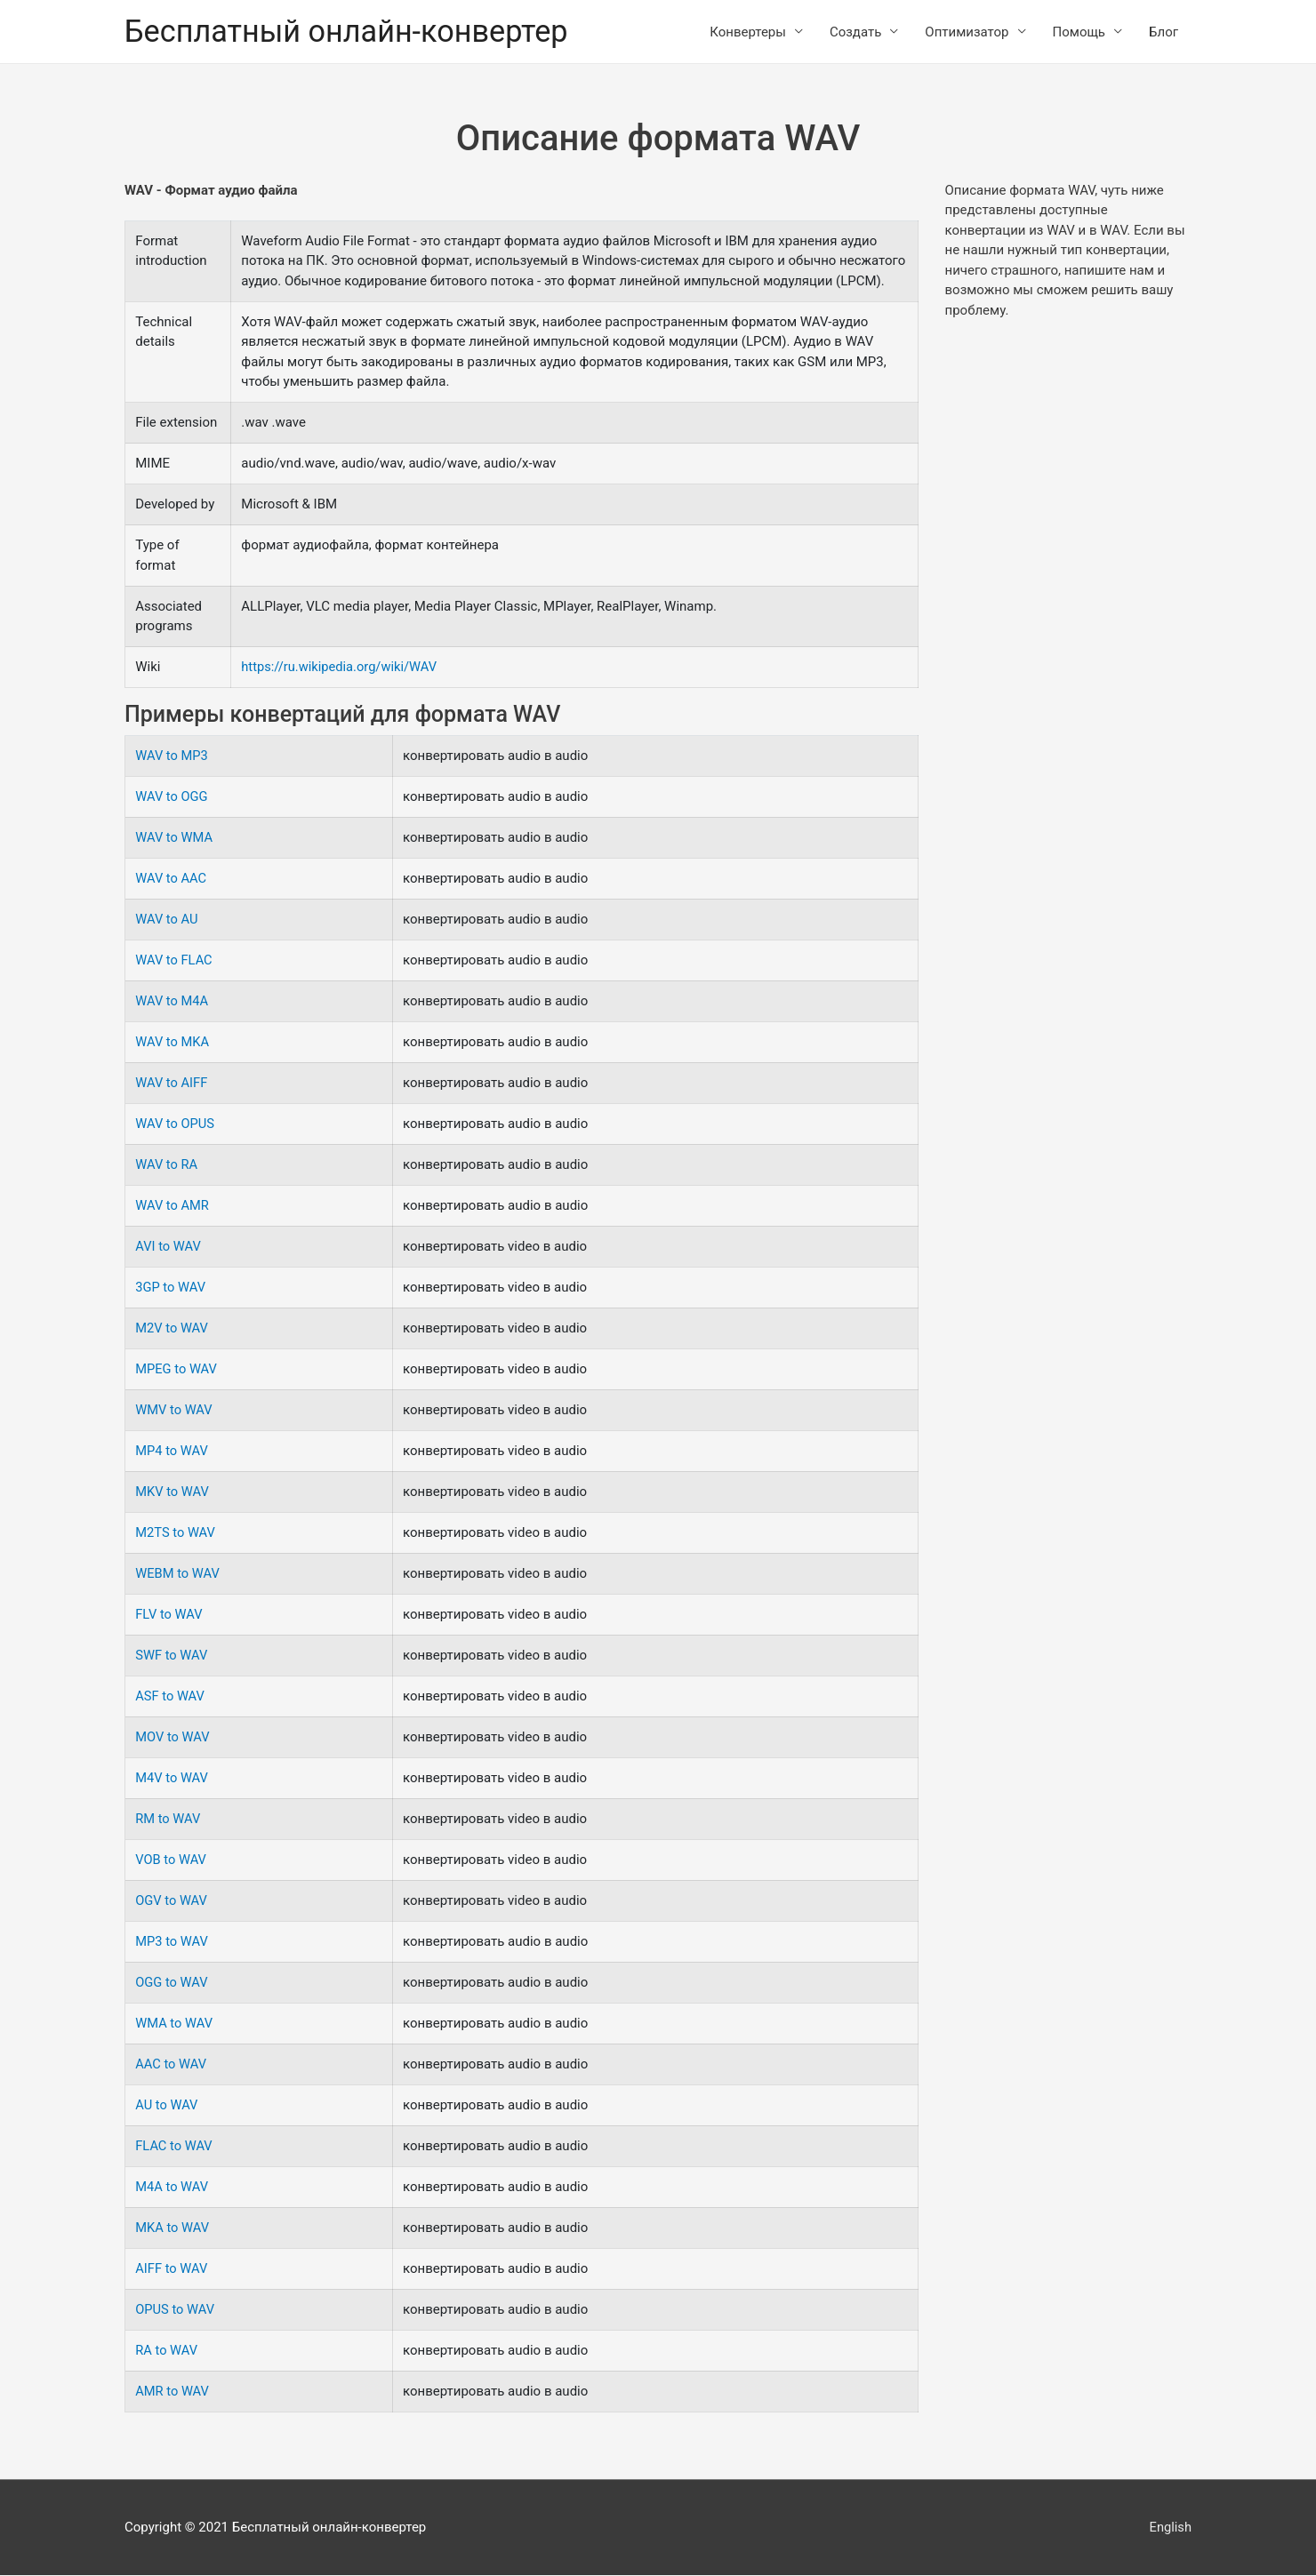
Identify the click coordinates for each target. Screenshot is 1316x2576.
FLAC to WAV (174, 2147)
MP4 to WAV (172, 1452)
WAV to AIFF (172, 1084)
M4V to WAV (172, 1779)
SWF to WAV (172, 1656)
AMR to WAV (173, 2392)
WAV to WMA (174, 838)
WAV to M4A (172, 1002)
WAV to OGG (172, 797)
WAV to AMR (173, 1206)
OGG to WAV (172, 1983)
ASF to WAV (170, 1697)
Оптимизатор (966, 32)
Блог (1163, 32)
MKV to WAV (173, 1492)
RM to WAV (168, 1820)
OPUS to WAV (175, 2310)
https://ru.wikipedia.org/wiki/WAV (341, 668)
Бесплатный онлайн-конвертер (351, 31)
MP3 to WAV (172, 1942)
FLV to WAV (169, 1615)
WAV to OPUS (175, 1124)
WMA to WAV (174, 2024)
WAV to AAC (171, 879)
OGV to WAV (172, 1901)
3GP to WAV (171, 1288)
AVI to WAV (168, 1247)
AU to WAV (167, 2106)
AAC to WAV (171, 2065)
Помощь (1079, 32)
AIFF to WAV (172, 2269)
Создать (855, 32)
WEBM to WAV (178, 1574)
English (1170, 2527)
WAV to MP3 (172, 756)
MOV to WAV (173, 1738)
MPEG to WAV (177, 1370)
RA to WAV (166, 2351)
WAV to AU (167, 920)
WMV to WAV (174, 1411)
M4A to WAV (172, 2188)
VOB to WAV (171, 1860)
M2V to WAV (172, 1329)
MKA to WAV (173, 2228)
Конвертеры (748, 32)
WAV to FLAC (174, 961)
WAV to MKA (173, 1043)
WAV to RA (166, 1165)
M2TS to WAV (176, 1533)
